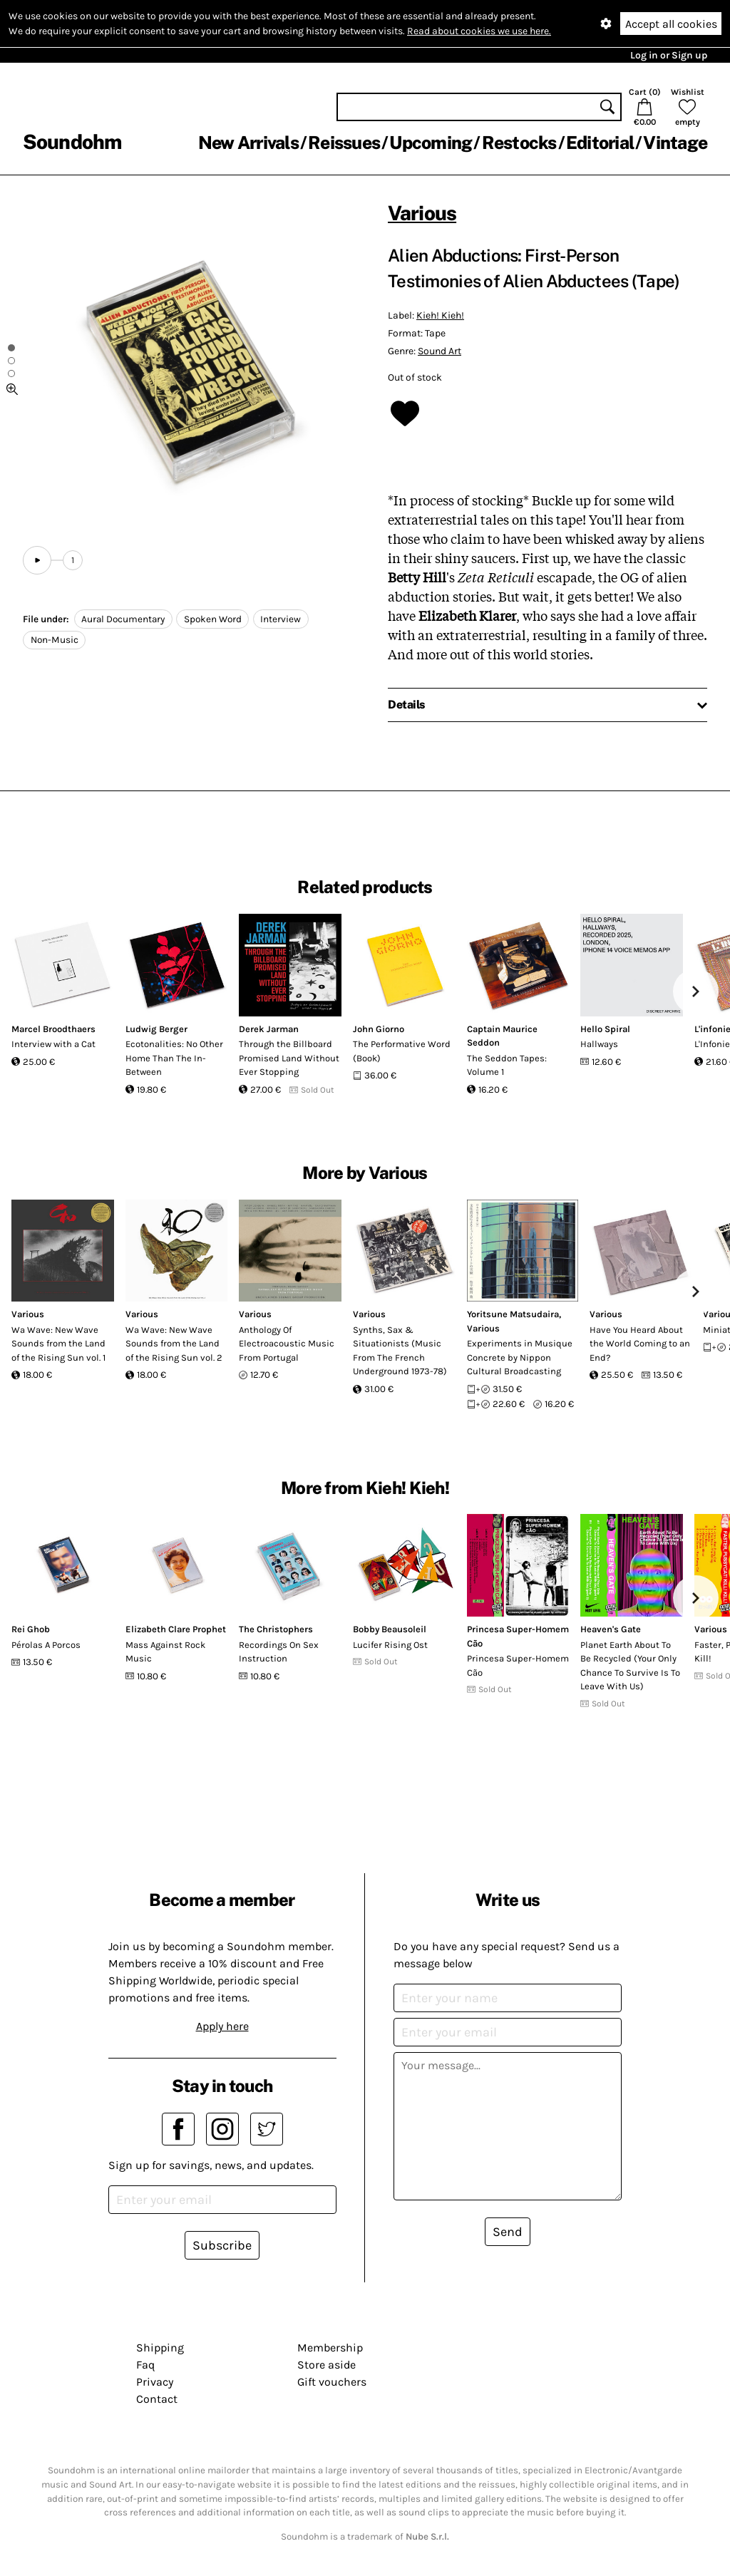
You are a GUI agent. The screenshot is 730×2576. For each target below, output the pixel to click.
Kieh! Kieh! (440, 315)
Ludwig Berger (156, 1029)
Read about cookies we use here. (479, 31)
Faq (145, 2364)
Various (422, 213)
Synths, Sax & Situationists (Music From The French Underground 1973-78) (400, 1350)
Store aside (326, 2364)
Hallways (599, 1044)
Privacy (154, 2382)
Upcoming (430, 142)
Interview (280, 619)
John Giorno (378, 1029)
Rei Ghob (30, 1629)
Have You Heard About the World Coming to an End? (640, 1343)
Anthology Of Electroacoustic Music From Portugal (286, 1343)
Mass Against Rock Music (165, 1651)
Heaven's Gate (610, 1629)
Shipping (160, 2347)
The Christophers (276, 1629)
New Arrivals (248, 142)
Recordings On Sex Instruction (279, 1651)
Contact (157, 2399)
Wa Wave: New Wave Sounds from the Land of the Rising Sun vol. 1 (58, 1343)
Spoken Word (213, 619)
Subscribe (222, 2245)
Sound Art (439, 351)
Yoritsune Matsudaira (513, 1314)
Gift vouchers (331, 2382)
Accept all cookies (671, 24)
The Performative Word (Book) (402, 1051)
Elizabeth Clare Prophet (175, 1629)
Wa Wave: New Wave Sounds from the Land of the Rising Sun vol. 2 (173, 1343)
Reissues (344, 142)
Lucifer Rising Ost (390, 1644)
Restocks (519, 142)
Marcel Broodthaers (53, 1029)
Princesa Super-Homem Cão (518, 1665)
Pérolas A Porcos (46, 1644)
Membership (330, 2347)
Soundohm (72, 141)
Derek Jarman (269, 1029)
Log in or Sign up (668, 55)
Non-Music (54, 639)
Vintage (675, 142)
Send (508, 2232)
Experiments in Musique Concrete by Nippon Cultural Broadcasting (519, 1357)
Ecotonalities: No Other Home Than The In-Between (174, 1058)
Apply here (222, 2026)
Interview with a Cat (53, 1044)
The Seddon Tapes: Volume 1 (507, 1065)
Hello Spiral (605, 1029)
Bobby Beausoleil (389, 1629)
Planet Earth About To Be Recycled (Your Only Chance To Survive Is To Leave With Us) (630, 1665)
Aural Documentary (123, 619)
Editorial (600, 142)
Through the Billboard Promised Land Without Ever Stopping (289, 1058)
